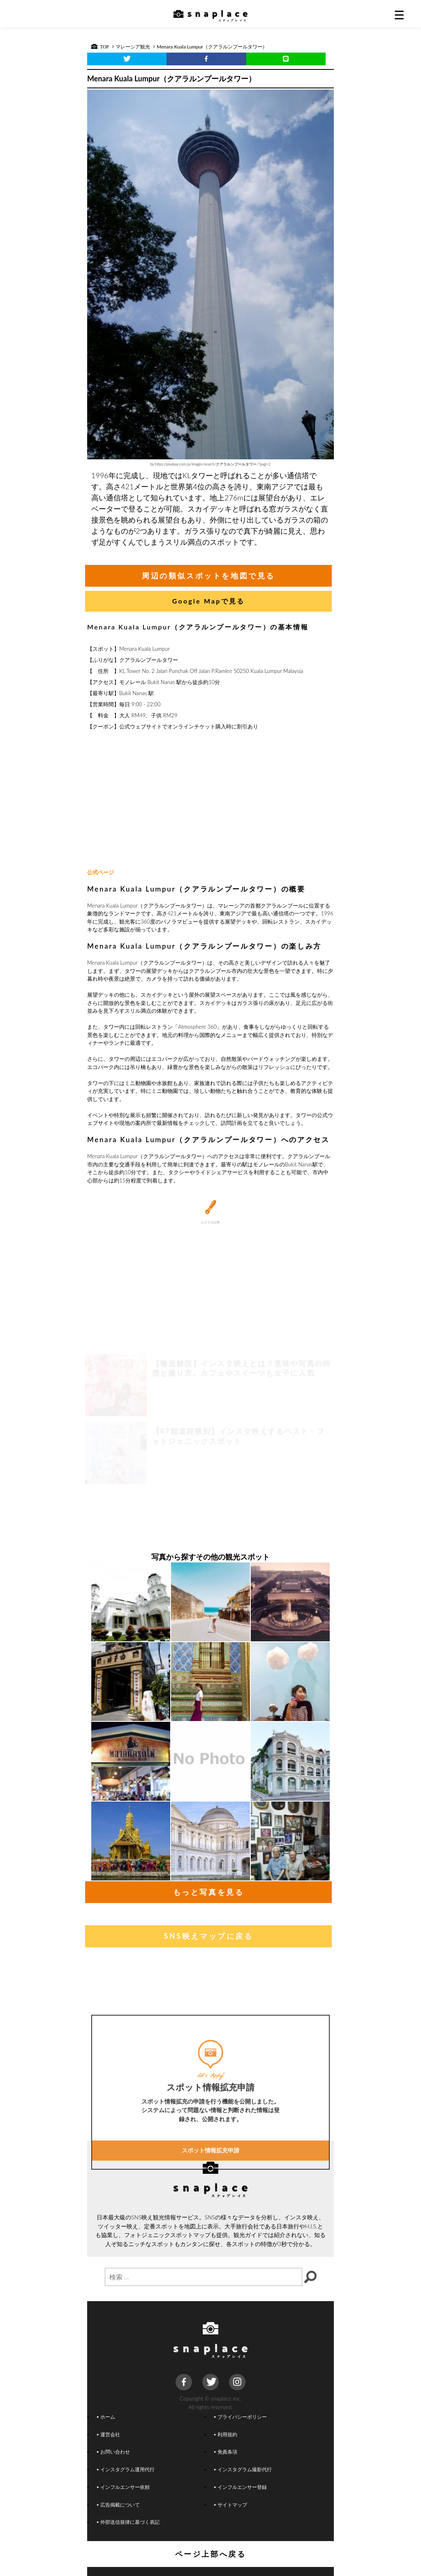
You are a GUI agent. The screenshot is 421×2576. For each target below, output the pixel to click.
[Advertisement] (210, 799)
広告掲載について (118, 2504)
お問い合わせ (113, 2451)
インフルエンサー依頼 (123, 2487)
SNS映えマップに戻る (208, 1935)
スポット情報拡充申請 (210, 2220)
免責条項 (225, 2451)
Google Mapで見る (208, 601)
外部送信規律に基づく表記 (128, 2522)
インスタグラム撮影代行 (243, 2469)
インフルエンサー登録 (240, 2487)
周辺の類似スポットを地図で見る (208, 575)
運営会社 (108, 2434)
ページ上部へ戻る (210, 2553)
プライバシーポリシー (240, 2416)
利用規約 (225, 2434)
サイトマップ (230, 2504)
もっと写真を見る (208, 1891)
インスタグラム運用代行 (126, 2469)
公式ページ (100, 872)
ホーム (106, 2416)
